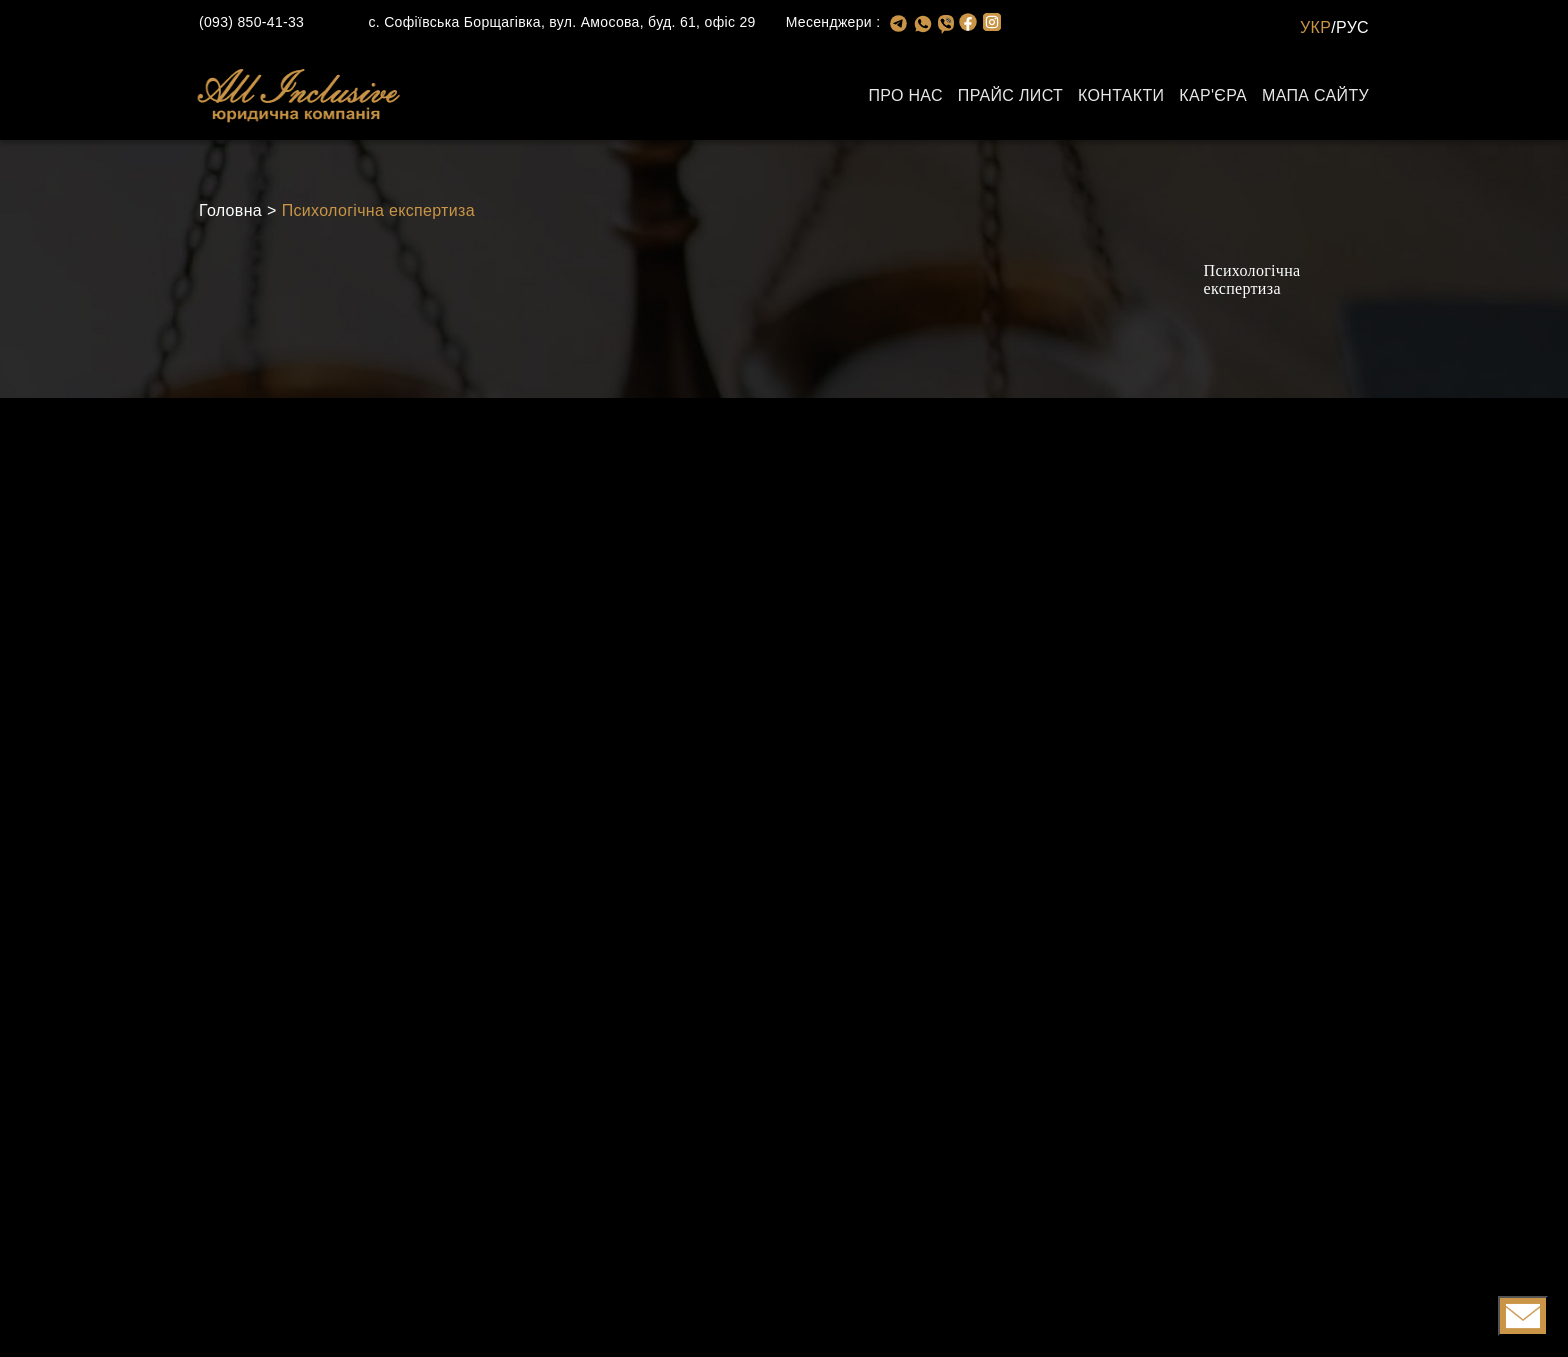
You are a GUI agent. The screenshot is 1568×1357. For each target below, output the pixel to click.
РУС (1352, 27)
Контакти (1121, 95)
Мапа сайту (1315, 95)
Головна (230, 210)
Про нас (905, 95)
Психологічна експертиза (378, 210)
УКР (1315, 27)
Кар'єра (1213, 95)
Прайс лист (1010, 95)
